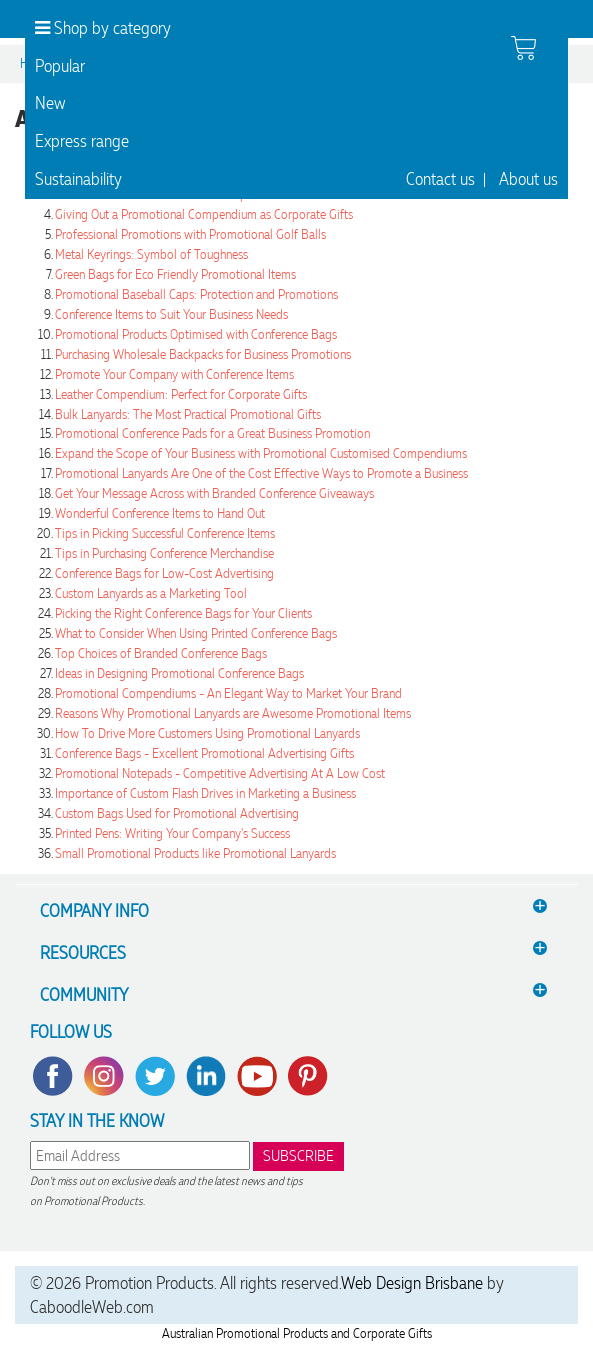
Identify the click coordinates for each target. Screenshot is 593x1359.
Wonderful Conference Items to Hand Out (160, 513)
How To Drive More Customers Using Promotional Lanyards (207, 733)
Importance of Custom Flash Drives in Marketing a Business (205, 793)
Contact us (440, 179)
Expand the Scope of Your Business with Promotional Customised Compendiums (261, 453)
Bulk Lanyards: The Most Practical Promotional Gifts (188, 414)
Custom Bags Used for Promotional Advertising (177, 813)
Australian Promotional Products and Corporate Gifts (297, 1333)
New (50, 103)
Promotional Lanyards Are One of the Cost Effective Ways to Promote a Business (261, 473)
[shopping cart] (523, 47)
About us (528, 179)
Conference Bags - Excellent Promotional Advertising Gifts (204, 753)
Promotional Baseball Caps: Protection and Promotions (196, 294)
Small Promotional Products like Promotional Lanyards (195, 853)
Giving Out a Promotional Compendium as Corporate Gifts (204, 214)
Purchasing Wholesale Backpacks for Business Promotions (203, 354)
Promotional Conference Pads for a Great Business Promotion (212, 433)
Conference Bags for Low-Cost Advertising (164, 573)
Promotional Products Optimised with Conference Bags (196, 334)
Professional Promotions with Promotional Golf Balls (190, 234)
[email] (140, 1155)
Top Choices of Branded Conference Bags (161, 653)
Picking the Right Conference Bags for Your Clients (183, 613)
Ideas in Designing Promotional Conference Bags (179, 673)
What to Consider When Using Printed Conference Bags (196, 633)
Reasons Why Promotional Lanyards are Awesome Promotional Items (233, 713)
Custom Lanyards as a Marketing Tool (151, 593)
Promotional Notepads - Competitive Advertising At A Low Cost (220, 773)
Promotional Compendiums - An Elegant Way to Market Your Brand (228, 693)
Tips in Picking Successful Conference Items (165, 533)
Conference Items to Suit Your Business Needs (171, 314)
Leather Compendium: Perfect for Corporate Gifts (181, 394)
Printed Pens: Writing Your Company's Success (172, 833)
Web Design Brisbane (412, 1283)
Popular (60, 66)
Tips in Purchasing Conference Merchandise (164, 553)
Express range (82, 141)
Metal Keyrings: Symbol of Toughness (151, 254)
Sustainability (78, 179)
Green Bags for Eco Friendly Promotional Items (175, 274)
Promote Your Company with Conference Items (174, 374)
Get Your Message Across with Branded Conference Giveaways (214, 493)
